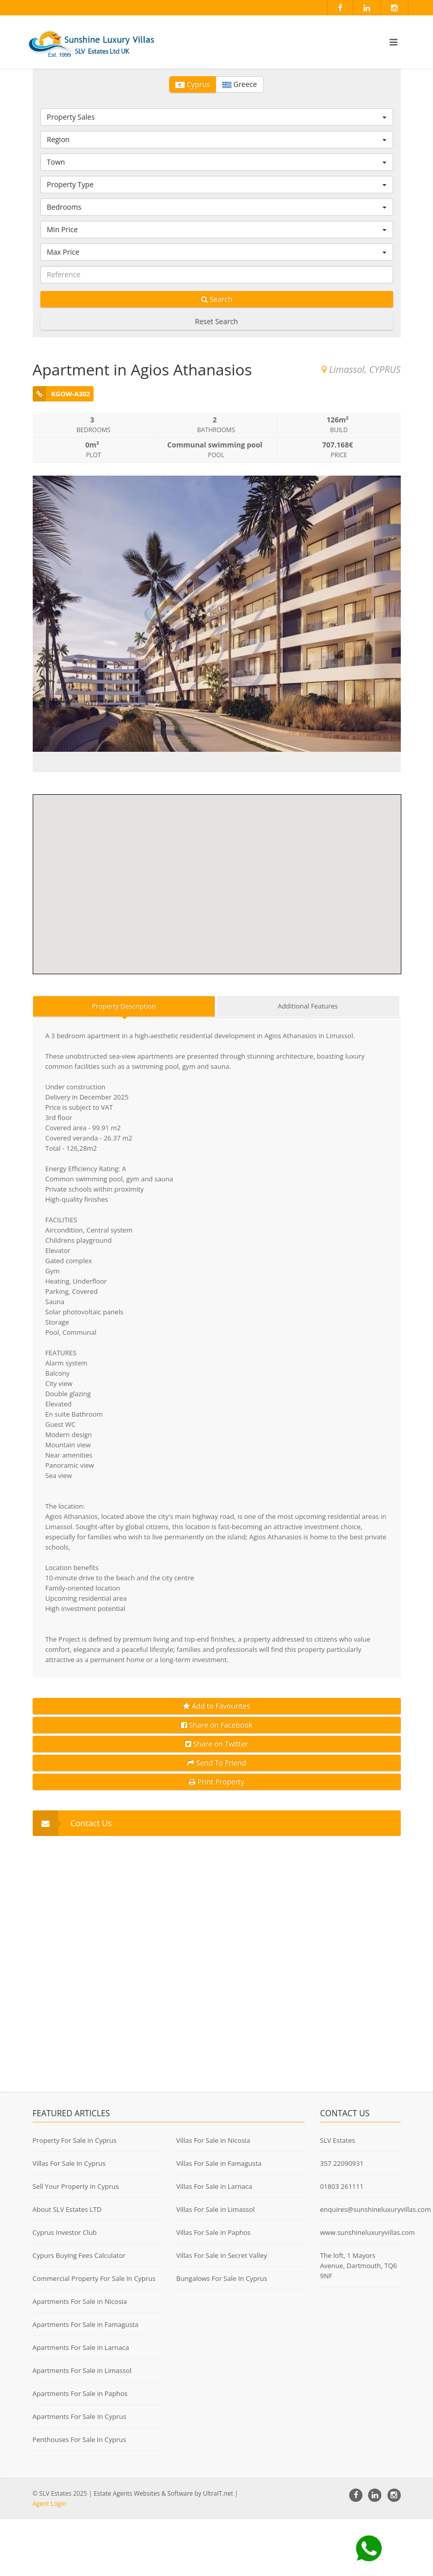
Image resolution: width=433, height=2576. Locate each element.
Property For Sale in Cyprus (75, 2197)
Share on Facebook (217, 1781)
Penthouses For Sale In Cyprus (79, 2496)
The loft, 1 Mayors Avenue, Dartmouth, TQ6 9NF (358, 2322)
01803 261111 (341, 2243)
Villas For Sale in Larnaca (214, 2243)
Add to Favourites (216, 1762)
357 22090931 (341, 2220)
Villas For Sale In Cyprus (69, 2220)
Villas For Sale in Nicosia (213, 2197)
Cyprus (192, 84)
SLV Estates (337, 2197)
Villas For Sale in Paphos (213, 2289)
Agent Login (49, 2560)
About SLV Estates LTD (67, 2266)
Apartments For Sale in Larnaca (81, 2404)
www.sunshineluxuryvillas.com (367, 2289)
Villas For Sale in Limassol (215, 2266)
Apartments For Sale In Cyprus (80, 2473)
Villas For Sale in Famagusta (219, 2220)
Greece (239, 84)
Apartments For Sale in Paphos (80, 2450)
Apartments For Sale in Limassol (82, 2427)
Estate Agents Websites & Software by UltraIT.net (163, 2550)
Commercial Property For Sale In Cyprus (94, 2335)
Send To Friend (216, 1819)
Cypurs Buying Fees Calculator (79, 2312)
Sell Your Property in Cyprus (76, 2243)
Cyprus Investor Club (65, 2289)
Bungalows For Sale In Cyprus (221, 2335)
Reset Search (216, 321)
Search (216, 299)
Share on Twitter (216, 1800)
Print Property (216, 1838)
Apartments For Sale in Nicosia (80, 2358)
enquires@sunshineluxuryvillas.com (375, 2266)
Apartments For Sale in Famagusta (86, 2381)
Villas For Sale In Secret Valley (221, 2312)
